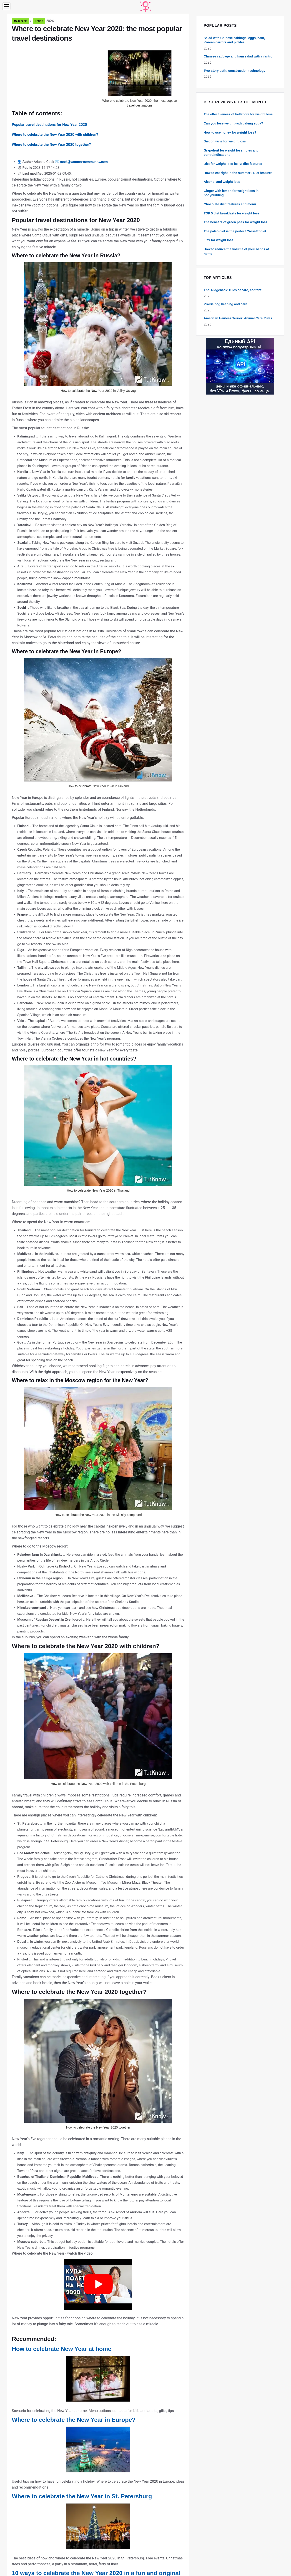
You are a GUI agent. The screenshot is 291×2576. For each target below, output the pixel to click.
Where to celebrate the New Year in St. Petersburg (82, 2496)
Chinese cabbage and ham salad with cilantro (238, 56)
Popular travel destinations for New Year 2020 (49, 124)
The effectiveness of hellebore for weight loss (238, 114)
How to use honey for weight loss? (230, 132)
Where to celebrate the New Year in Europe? (73, 2419)
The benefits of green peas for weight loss (235, 222)
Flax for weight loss (218, 240)
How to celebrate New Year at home (61, 2348)
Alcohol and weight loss (222, 182)
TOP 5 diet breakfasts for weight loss (231, 213)
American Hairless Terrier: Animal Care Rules (238, 318)
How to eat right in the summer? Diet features (238, 173)
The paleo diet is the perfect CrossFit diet (235, 231)
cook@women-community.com (84, 162)
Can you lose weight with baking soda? (233, 123)
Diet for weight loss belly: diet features (233, 164)
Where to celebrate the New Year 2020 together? (51, 144)
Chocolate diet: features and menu (230, 204)
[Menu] (6, 6)
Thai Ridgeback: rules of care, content (232, 290)
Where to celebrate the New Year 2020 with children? (55, 134)
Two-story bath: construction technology (234, 70)
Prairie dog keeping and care (225, 304)
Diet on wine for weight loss (225, 141)
